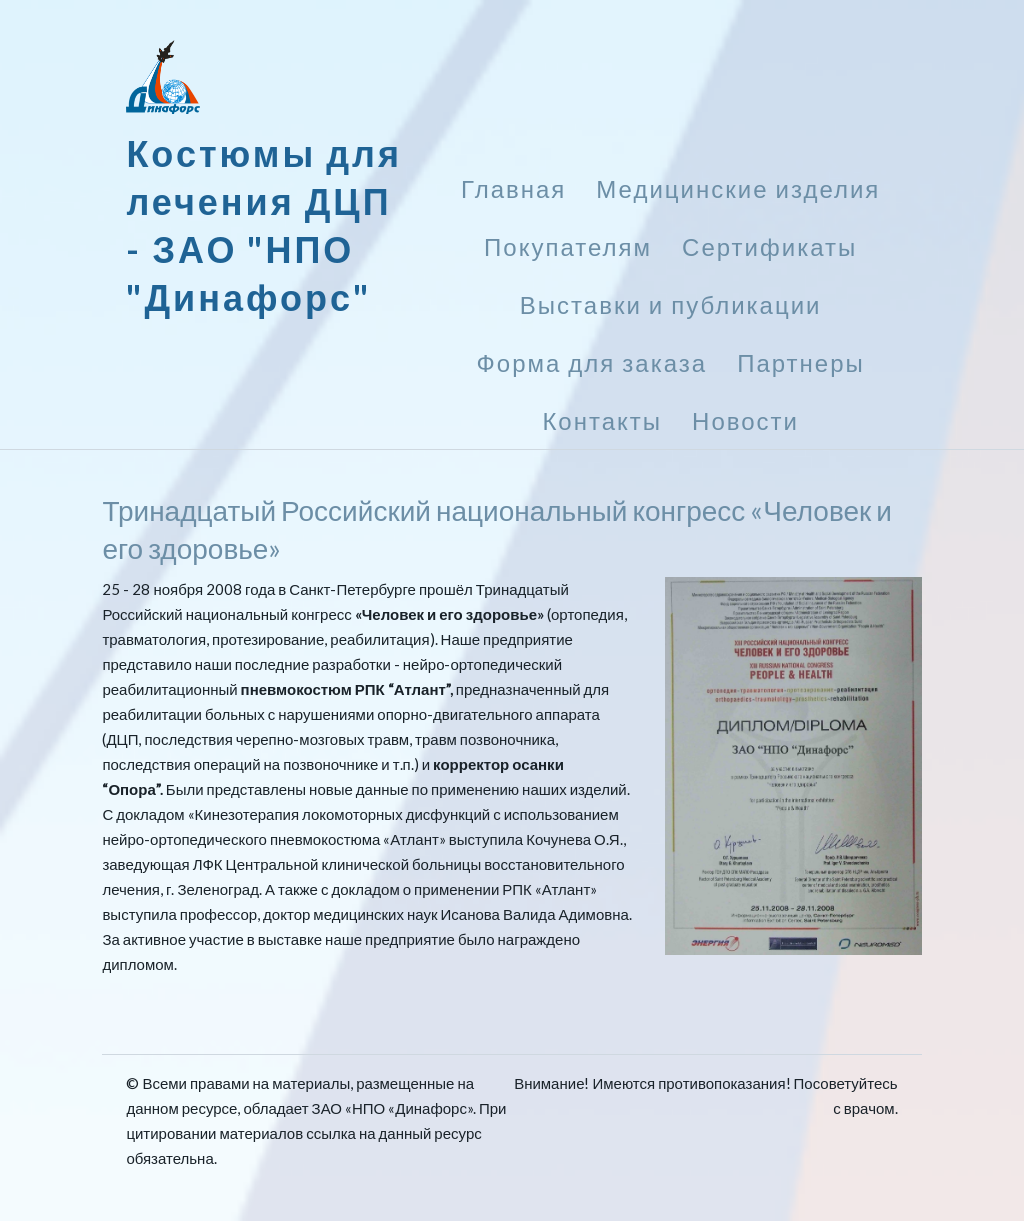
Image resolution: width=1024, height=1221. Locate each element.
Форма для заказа (592, 362)
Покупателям (568, 246)
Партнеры (801, 362)
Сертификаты (769, 246)
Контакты (602, 420)
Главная (513, 188)
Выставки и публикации (671, 304)
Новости (745, 420)
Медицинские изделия (738, 188)
